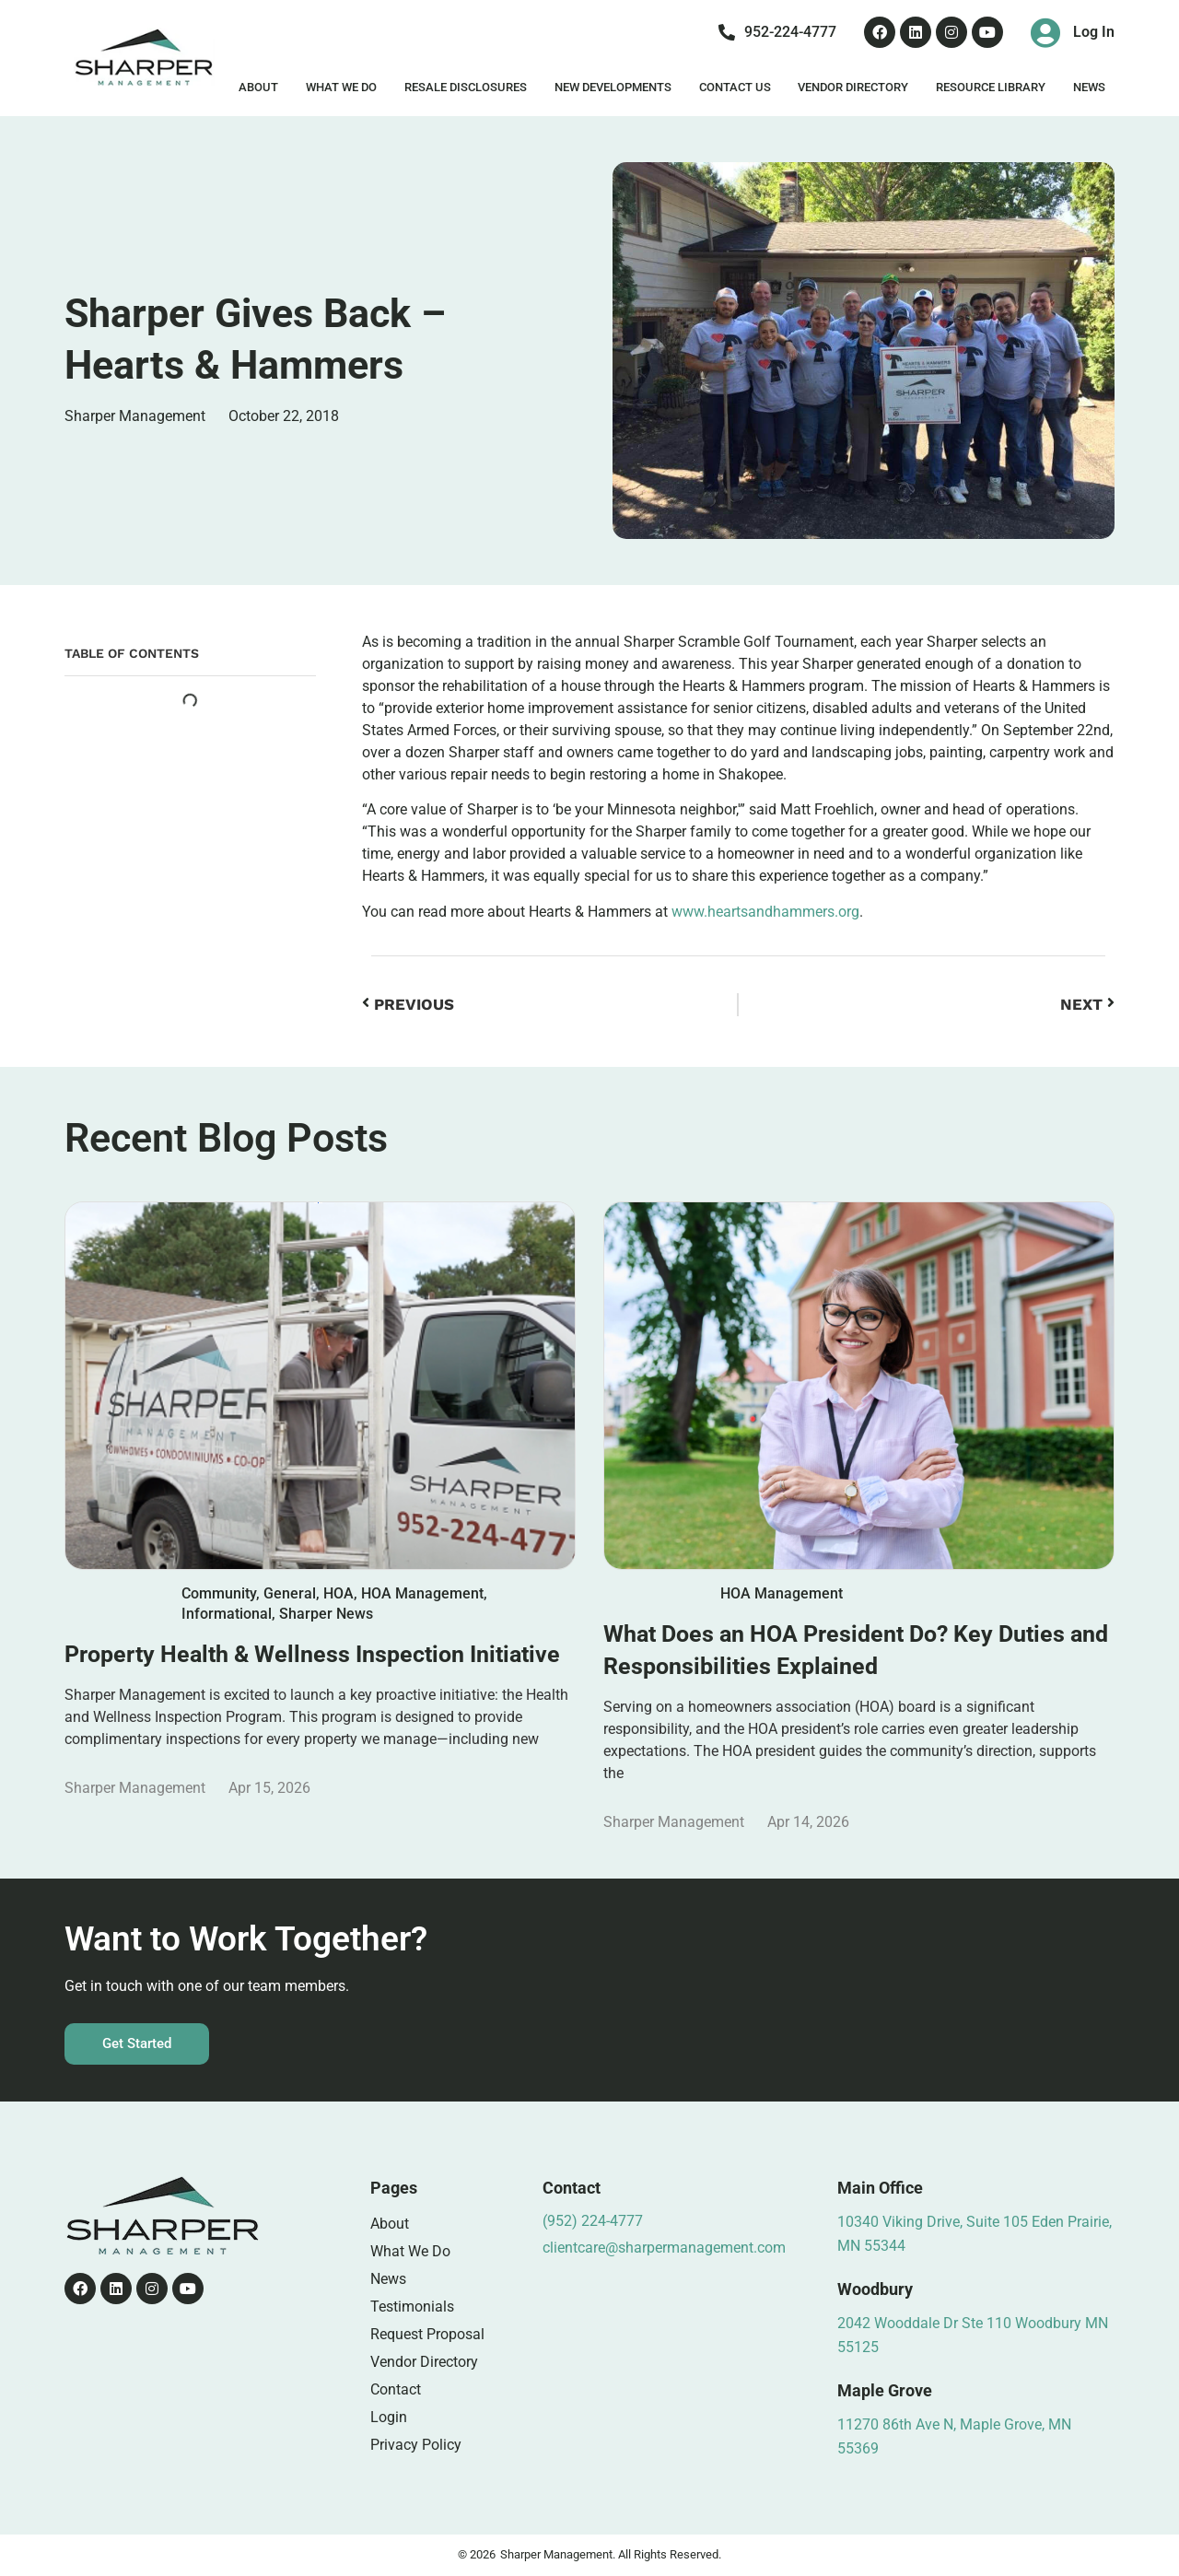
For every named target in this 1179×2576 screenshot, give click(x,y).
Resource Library (990, 87)
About (258, 87)
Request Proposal (427, 2334)
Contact (395, 2389)
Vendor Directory (853, 87)
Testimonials (412, 2306)
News (1089, 87)
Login (388, 2417)
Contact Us (735, 87)
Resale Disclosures (465, 87)
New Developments (612, 87)
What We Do (341, 87)
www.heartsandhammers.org (765, 911)
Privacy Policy (415, 2444)
